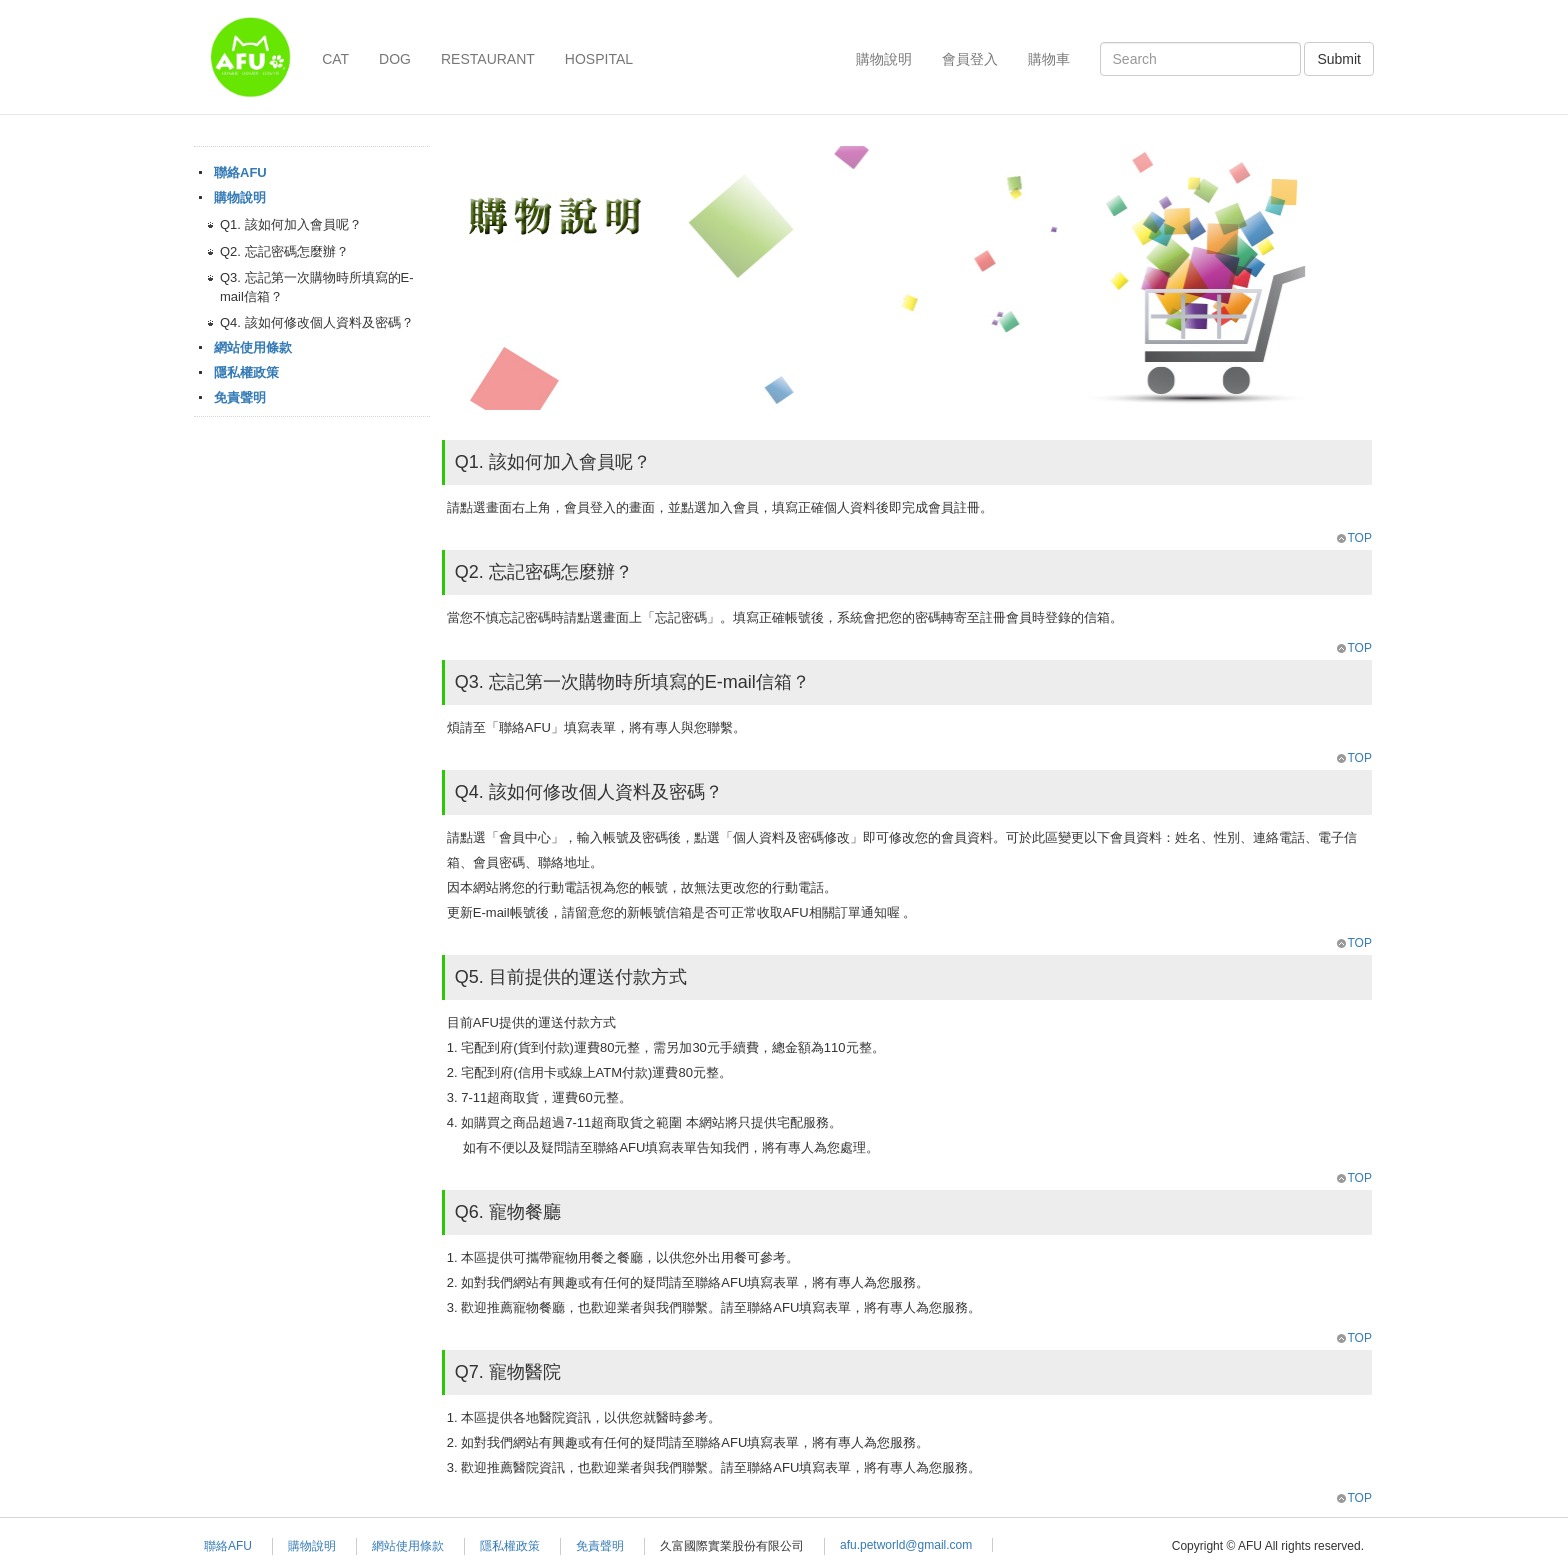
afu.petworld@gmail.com (906, 1545)
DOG (395, 59)
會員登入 (970, 59)
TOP (1353, 538)
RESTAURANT (488, 59)
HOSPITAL (599, 59)
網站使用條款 (253, 347)
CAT (335, 59)
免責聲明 (240, 397)
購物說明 (884, 59)
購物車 (1049, 59)
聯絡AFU (240, 172)
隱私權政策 (246, 372)
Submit (1339, 59)
